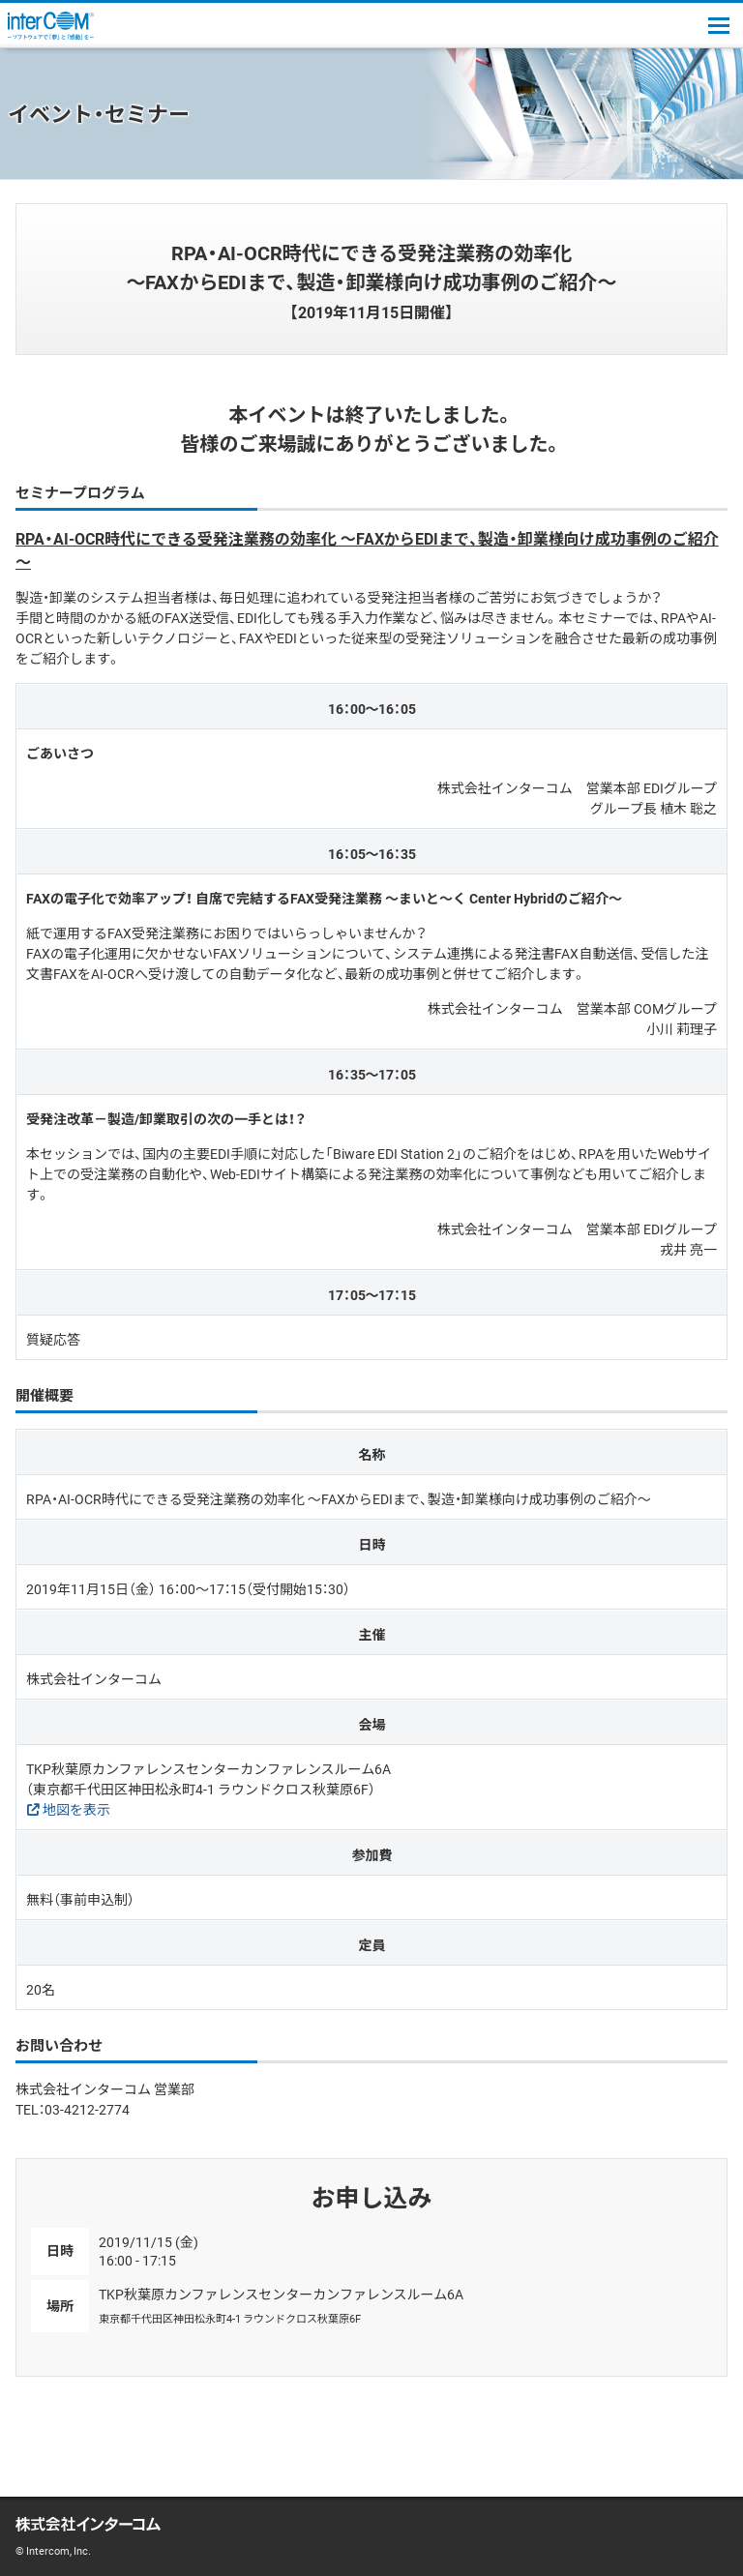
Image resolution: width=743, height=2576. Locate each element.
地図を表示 (76, 1809)
